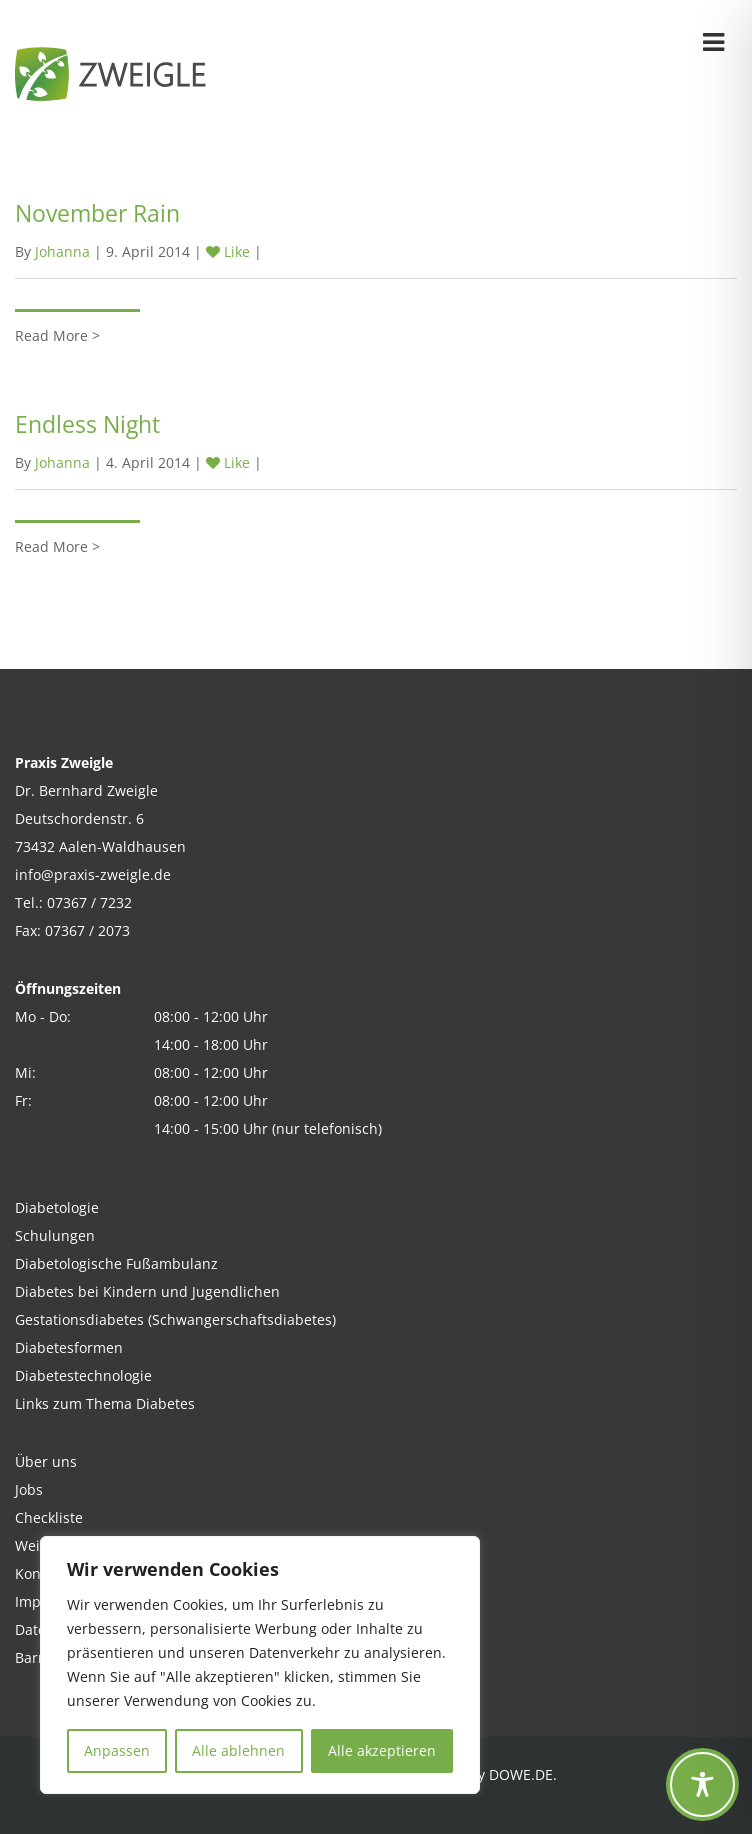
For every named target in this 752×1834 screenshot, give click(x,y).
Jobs (29, 1489)
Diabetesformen (69, 1347)
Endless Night (87, 424)
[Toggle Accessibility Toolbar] (702, 1784)
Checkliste (49, 1517)
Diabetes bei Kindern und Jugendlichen (147, 1291)
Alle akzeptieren (382, 1750)
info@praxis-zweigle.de (93, 874)
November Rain (97, 213)
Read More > (57, 335)
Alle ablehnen (238, 1750)
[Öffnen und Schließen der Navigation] (713, 39)
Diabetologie (57, 1207)
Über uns (46, 1461)
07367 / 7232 (89, 902)
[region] (260, 1665)
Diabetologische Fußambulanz (116, 1263)
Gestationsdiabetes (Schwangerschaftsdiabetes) (175, 1319)
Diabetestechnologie (83, 1375)
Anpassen (117, 1750)
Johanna (62, 251)
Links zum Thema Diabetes (105, 1403)
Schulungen (55, 1235)
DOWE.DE (521, 1774)
